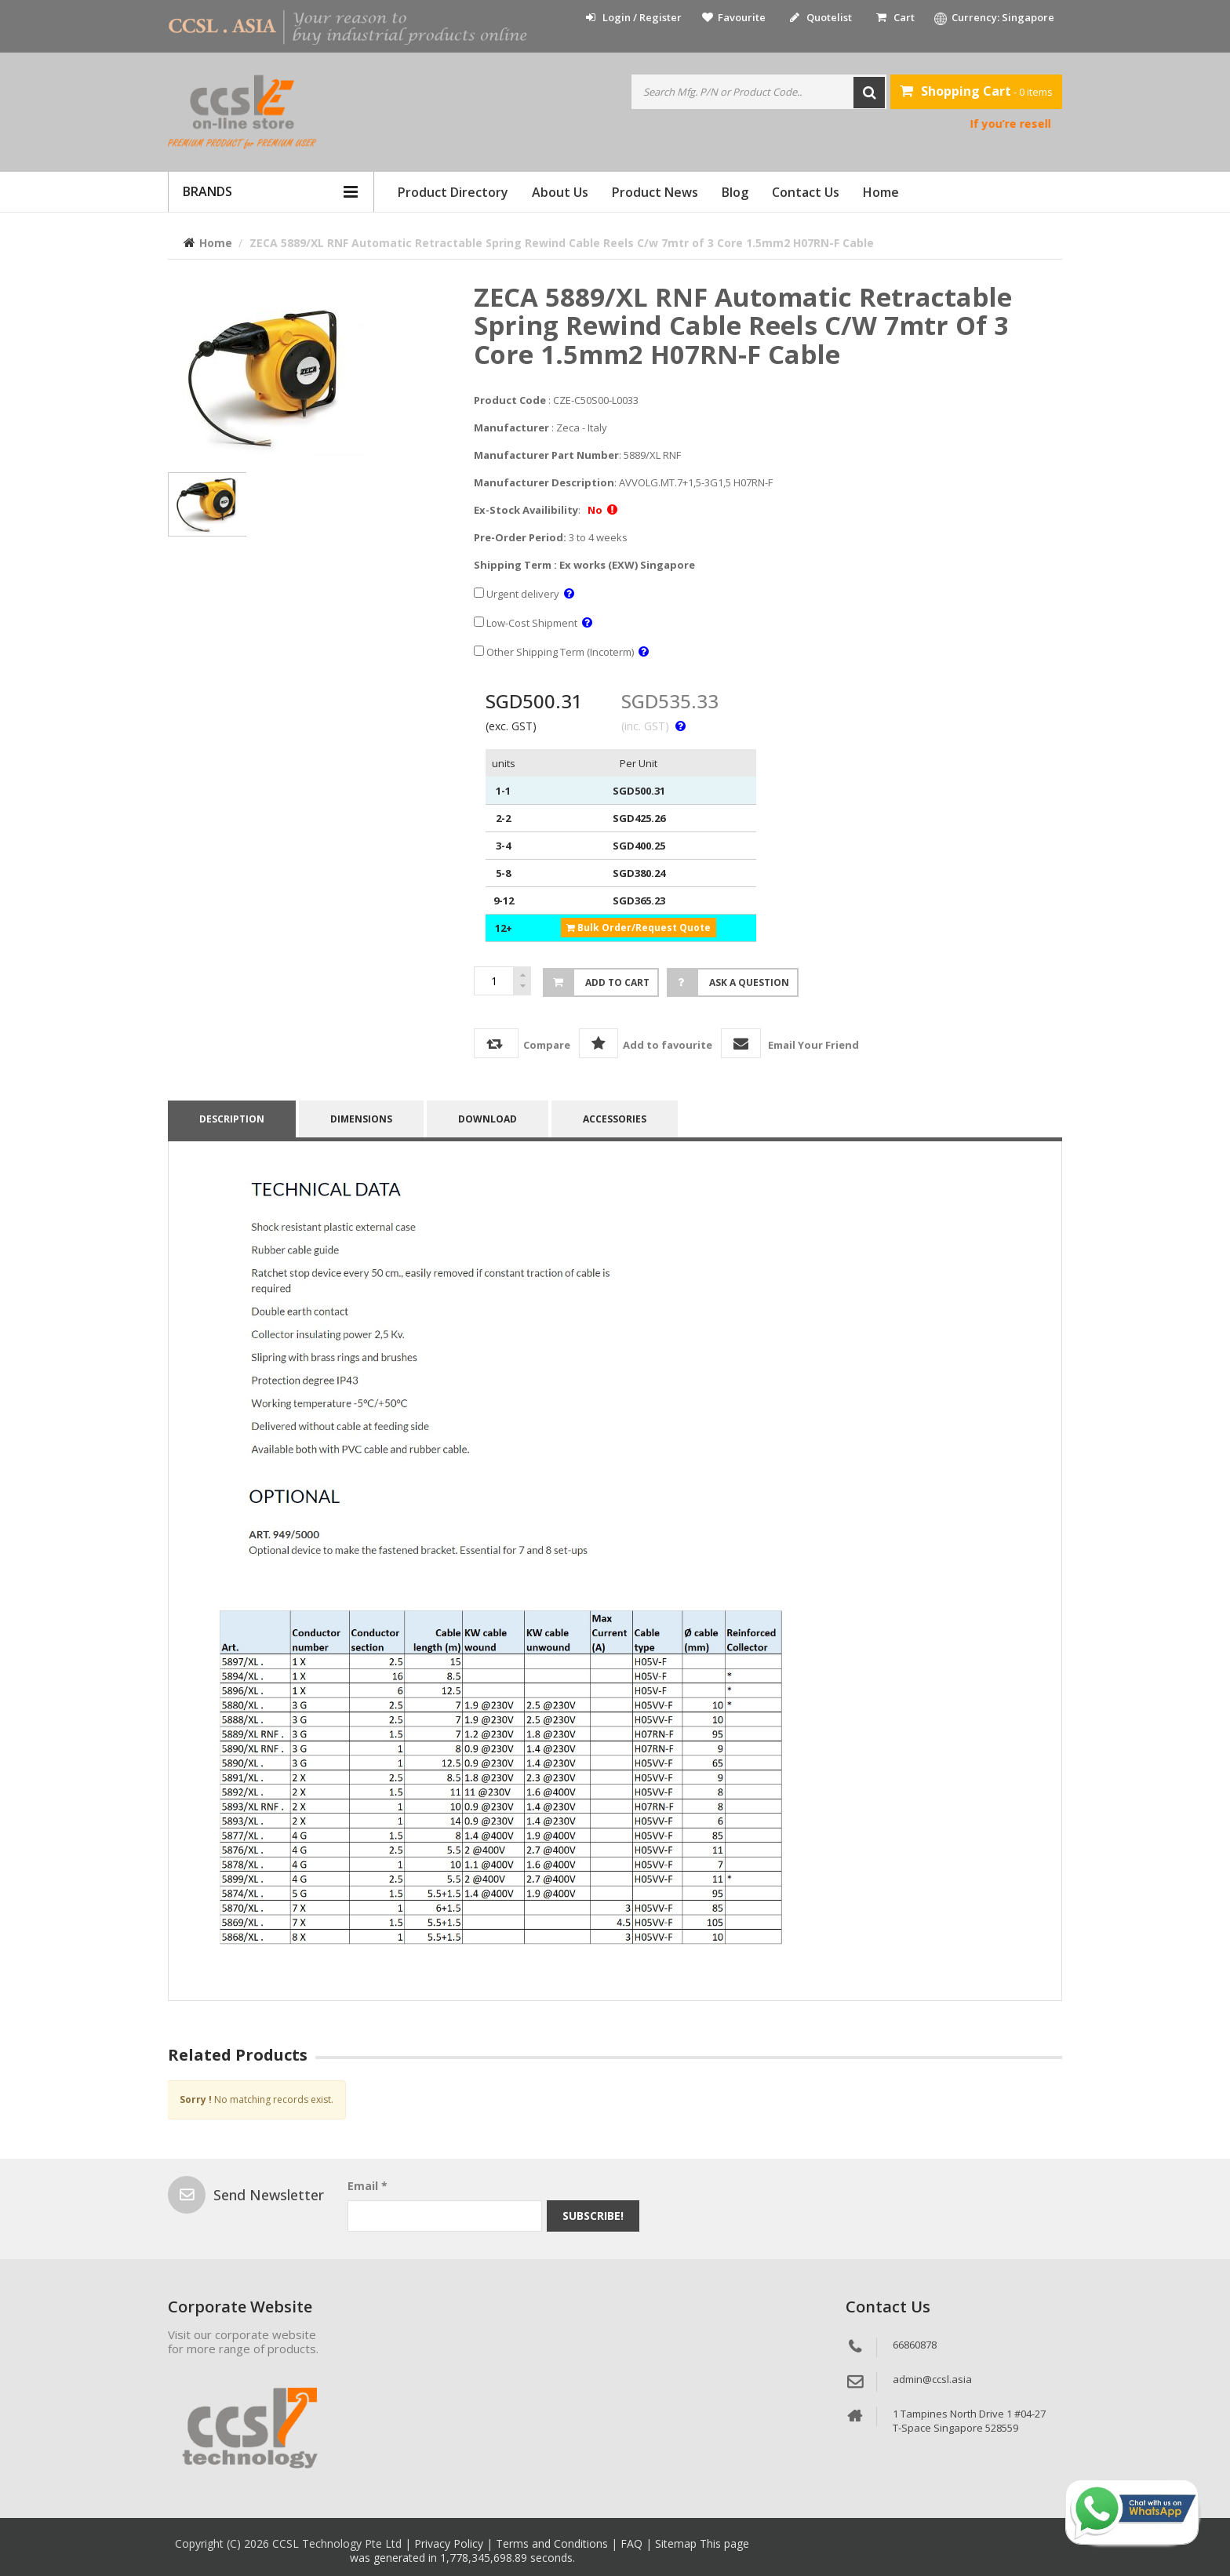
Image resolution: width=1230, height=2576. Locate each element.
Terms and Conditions (553, 2543)
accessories (614, 1119)
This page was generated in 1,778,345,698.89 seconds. (550, 2550)
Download (487, 1119)
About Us (560, 192)
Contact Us (805, 192)
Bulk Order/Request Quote (638, 927)
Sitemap (677, 2543)
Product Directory (453, 192)
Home (881, 192)
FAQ (633, 2543)
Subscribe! (593, 2215)
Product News (655, 192)
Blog (735, 192)
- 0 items (976, 91)
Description (231, 1119)
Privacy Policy (450, 2543)
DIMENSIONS (361, 1119)
